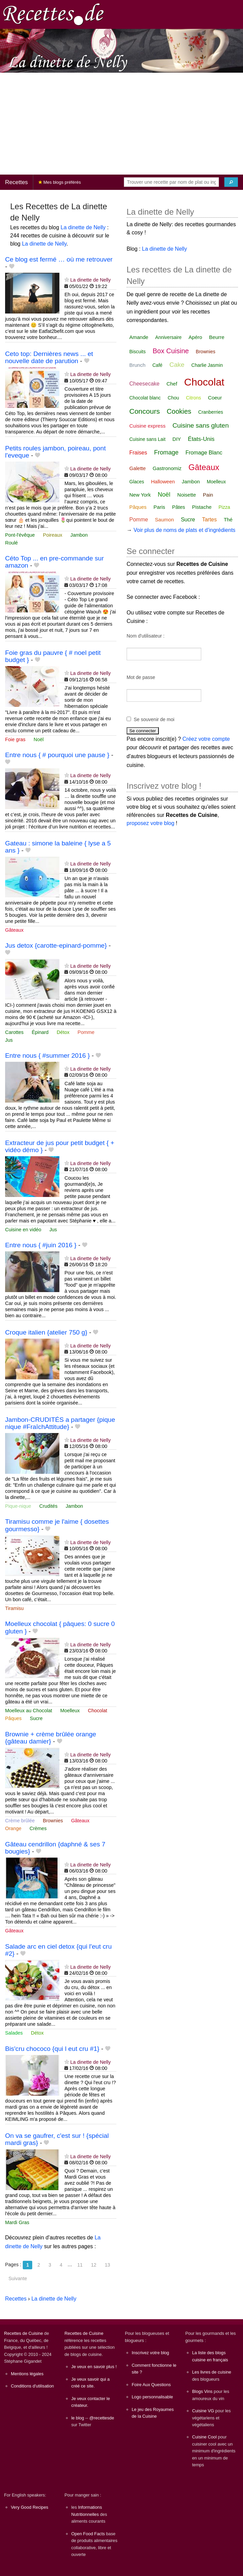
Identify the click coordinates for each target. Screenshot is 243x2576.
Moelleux (70, 1710)
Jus (9, 1040)
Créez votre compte (206, 739)
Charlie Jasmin (207, 365)
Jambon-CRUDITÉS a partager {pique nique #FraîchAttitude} (60, 1423)
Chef (171, 384)
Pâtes (178, 507)
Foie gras (15, 739)
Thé (228, 519)
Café (157, 365)
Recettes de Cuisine (23, 2333)
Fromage (166, 452)
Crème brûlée (20, 1820)
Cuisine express (147, 426)
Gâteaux (14, 930)
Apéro (195, 337)
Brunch (137, 365)
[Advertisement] (121, 123)
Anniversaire (168, 337)
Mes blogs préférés (59, 182)
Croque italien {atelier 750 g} (46, 1332)
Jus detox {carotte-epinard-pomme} (56, 945)
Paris (159, 507)
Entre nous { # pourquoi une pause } (57, 754)
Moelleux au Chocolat (28, 1710)
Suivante (17, 2278)
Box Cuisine (171, 351)
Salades (14, 2033)
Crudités (48, 1506)
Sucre (36, 1718)
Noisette (186, 495)
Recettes (16, 182)
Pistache (202, 507)
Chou (173, 397)
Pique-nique (18, 1506)
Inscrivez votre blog (150, 2352)
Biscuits (137, 351)
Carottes (14, 1032)
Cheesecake (144, 384)
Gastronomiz (167, 468)
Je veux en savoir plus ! (94, 2366)
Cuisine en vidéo (23, 1229)
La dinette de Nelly (83, 227)
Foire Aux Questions (151, 2384)
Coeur (215, 397)
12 (93, 2265)
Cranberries (210, 412)
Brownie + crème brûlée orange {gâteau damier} (50, 1738)
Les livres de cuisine (211, 2372)
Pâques (13, 1718)
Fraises (138, 452)
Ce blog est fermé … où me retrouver (59, 259)
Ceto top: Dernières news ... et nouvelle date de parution (49, 357)
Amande (138, 337)
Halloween (163, 481)
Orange (13, 1828)
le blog (77, 2417)
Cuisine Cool (204, 2436)
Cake (176, 364)
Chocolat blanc (145, 397)
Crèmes (38, 1828)
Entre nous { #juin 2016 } (40, 1245)
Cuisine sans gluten (200, 425)
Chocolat (97, 1710)
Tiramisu (14, 1608)
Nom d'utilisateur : (146, 636)
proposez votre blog (150, 823)
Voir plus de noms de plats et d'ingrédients (184, 530)
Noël (39, 739)
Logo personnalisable (152, 2396)
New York (140, 495)
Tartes (209, 519)
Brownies (53, 1820)
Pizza (224, 507)
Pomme (86, 1032)
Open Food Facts (88, 2533)
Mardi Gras (17, 2222)
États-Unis (201, 439)
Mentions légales (27, 2373)
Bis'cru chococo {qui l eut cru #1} (52, 2048)
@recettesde (101, 2417)
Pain (208, 495)
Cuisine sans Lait (147, 439)
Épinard (40, 1032)
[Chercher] (231, 182)
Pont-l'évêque (20, 535)
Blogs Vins (202, 2391)
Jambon (79, 535)
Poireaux (52, 535)
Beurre (216, 337)
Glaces (136, 481)
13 (107, 2265)
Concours (144, 411)
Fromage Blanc (203, 452)
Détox (63, 1032)
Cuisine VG (203, 2410)
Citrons (193, 397)
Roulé (11, 542)
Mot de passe (141, 677)
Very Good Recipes (29, 2507)
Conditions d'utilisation (32, 2386)
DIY (176, 439)
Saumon (164, 519)
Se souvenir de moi (154, 719)
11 (80, 2265)
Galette (137, 468)
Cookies (179, 411)
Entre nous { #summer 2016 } (47, 1055)
